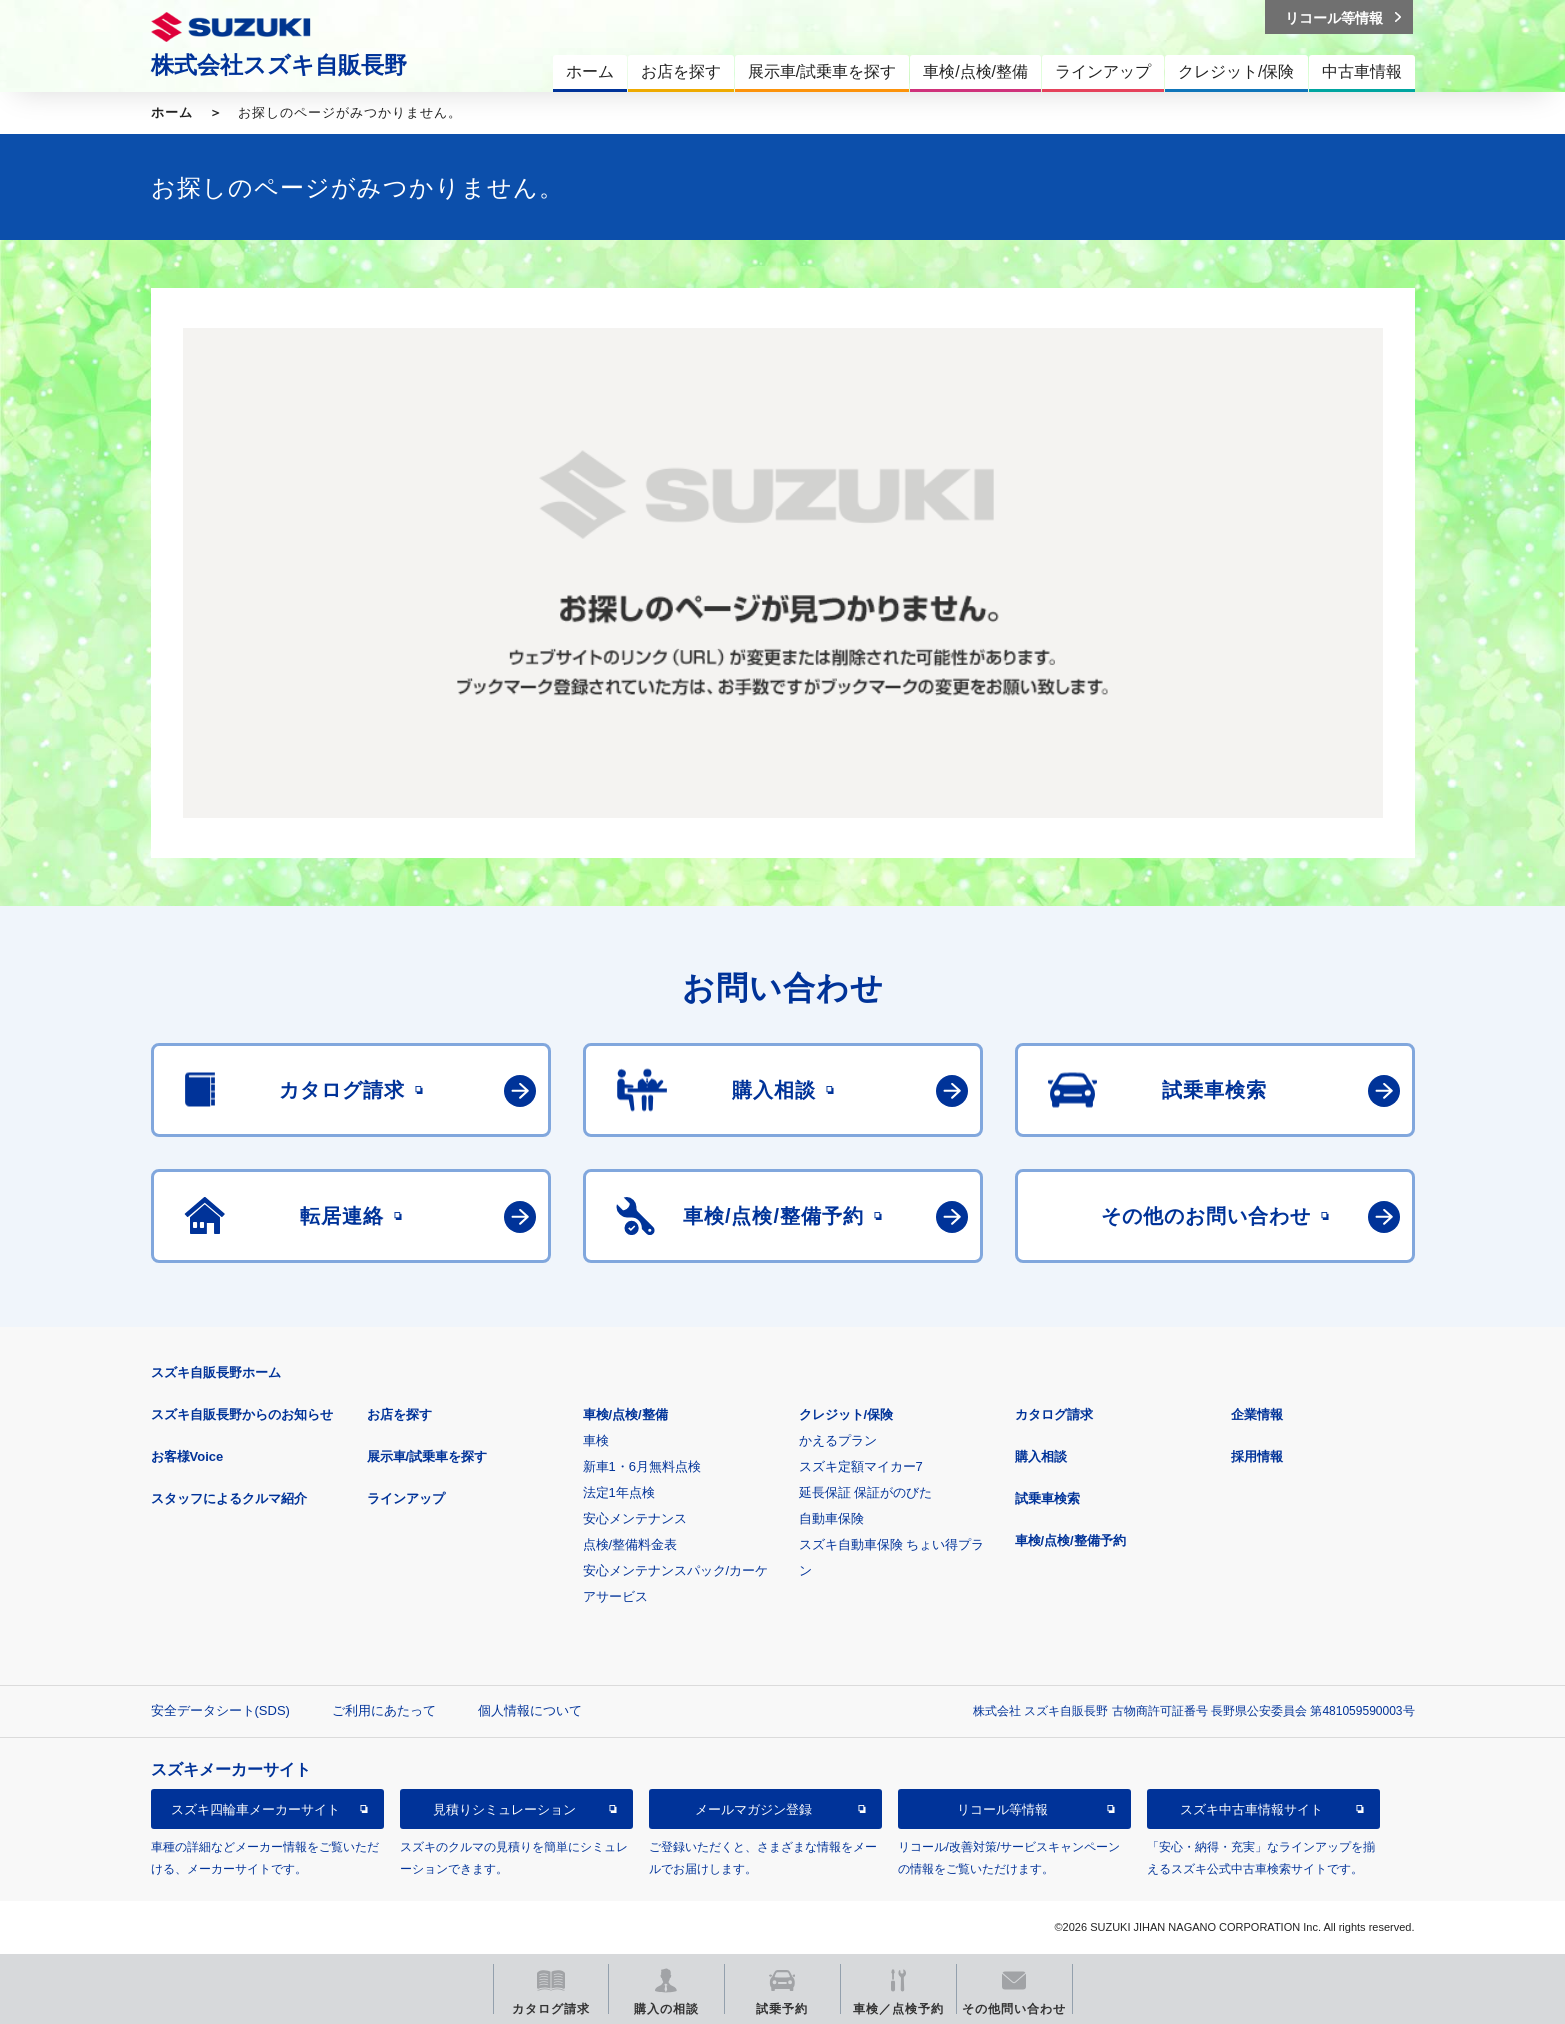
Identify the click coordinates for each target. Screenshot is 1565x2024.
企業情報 (1257, 1414)
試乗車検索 (1047, 1498)
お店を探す (399, 1414)
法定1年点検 (619, 1492)
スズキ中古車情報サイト (1251, 1809)
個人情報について (530, 1710)
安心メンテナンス (635, 1518)
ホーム (172, 112)
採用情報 (1257, 1456)
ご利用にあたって (384, 1710)
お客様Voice (187, 1456)
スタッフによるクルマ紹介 (229, 1498)
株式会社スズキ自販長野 (279, 65)
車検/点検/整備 (625, 1414)
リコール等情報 (1002, 1809)
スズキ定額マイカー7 (861, 1466)
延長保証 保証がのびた (866, 1492)
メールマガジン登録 (753, 1809)
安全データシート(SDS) (220, 1710)
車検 (596, 1440)
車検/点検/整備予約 (1070, 1540)
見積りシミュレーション (504, 1809)
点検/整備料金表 (630, 1544)
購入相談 (1041, 1456)
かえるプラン (838, 1440)
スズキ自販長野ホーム (216, 1372)
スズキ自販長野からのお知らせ (242, 1414)
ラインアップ (406, 1498)
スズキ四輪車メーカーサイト (255, 1809)
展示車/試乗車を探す (427, 1456)
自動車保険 (831, 1518)
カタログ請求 (1054, 1414)
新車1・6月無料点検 (642, 1466)
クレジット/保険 (846, 1414)
